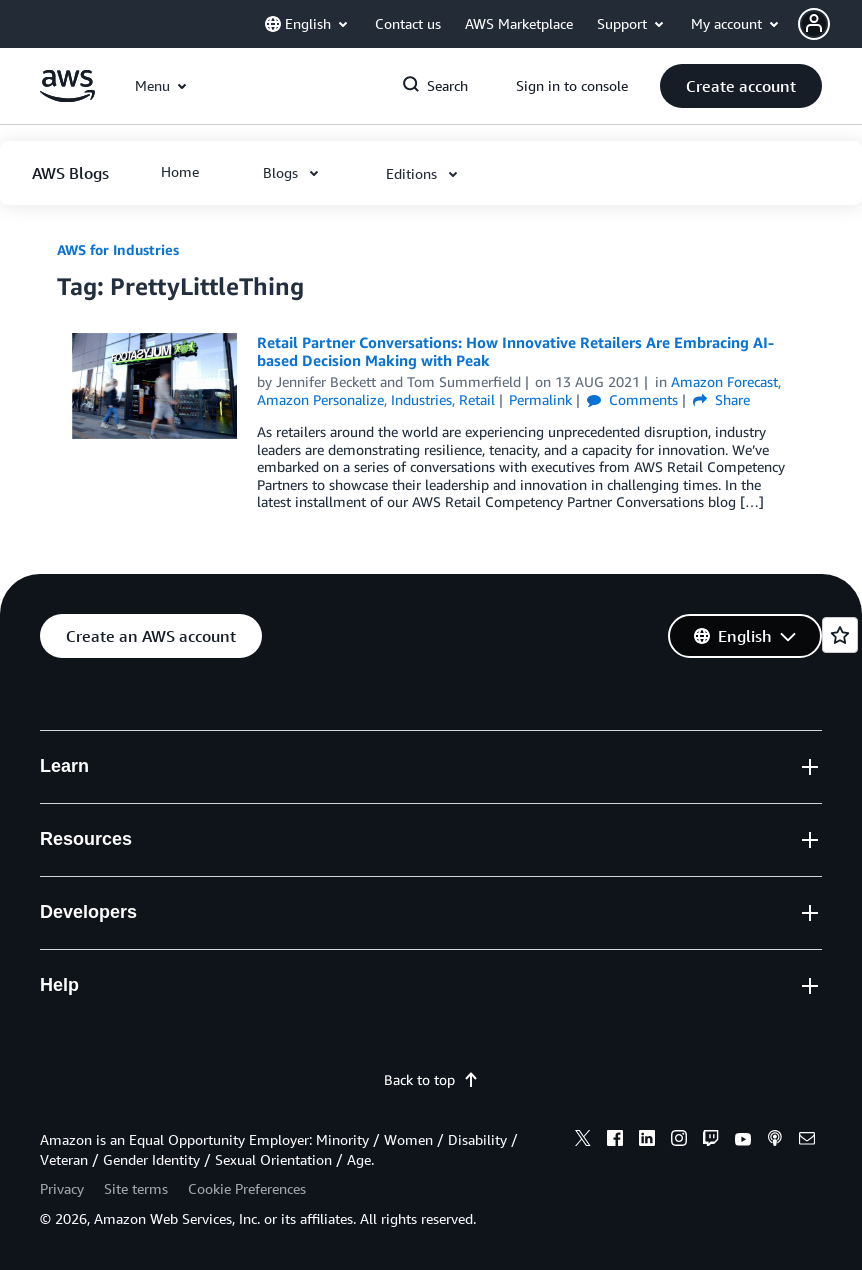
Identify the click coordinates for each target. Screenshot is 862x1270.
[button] (830, 24)
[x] (583, 1141)
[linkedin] (647, 1141)
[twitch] (711, 1141)
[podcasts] (775, 1141)
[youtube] (743, 1141)
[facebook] (615, 1141)
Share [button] (721, 399)
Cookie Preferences (247, 1188)
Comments (632, 399)
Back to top (431, 1079)
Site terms (136, 1188)
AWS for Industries (118, 249)
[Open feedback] (840, 635)
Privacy (62, 1188)
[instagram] (679, 1141)
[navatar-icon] (814, 24)
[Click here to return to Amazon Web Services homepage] (67, 96)
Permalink (540, 399)
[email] (807, 1141)
